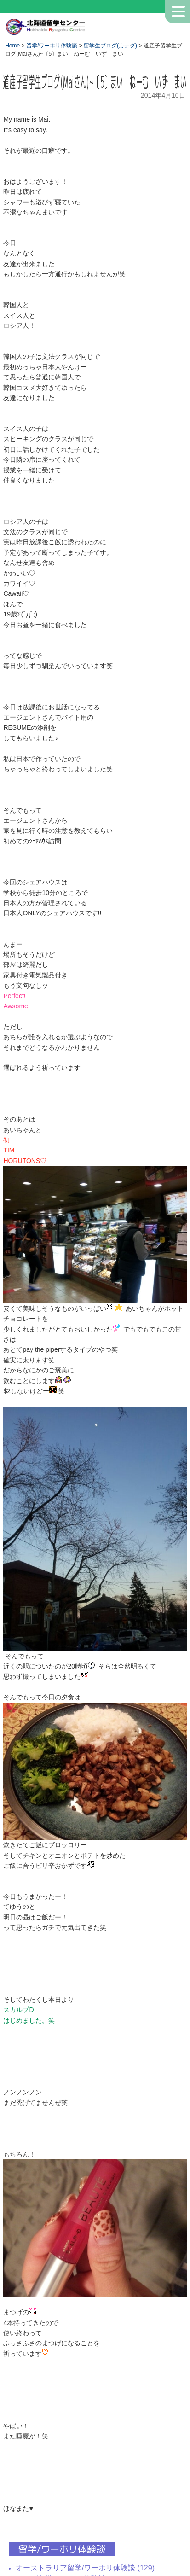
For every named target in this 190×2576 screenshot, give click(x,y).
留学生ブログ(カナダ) (110, 45)
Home (12, 45)
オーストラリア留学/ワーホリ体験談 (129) (85, 2568)
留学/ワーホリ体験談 (51, 45)
